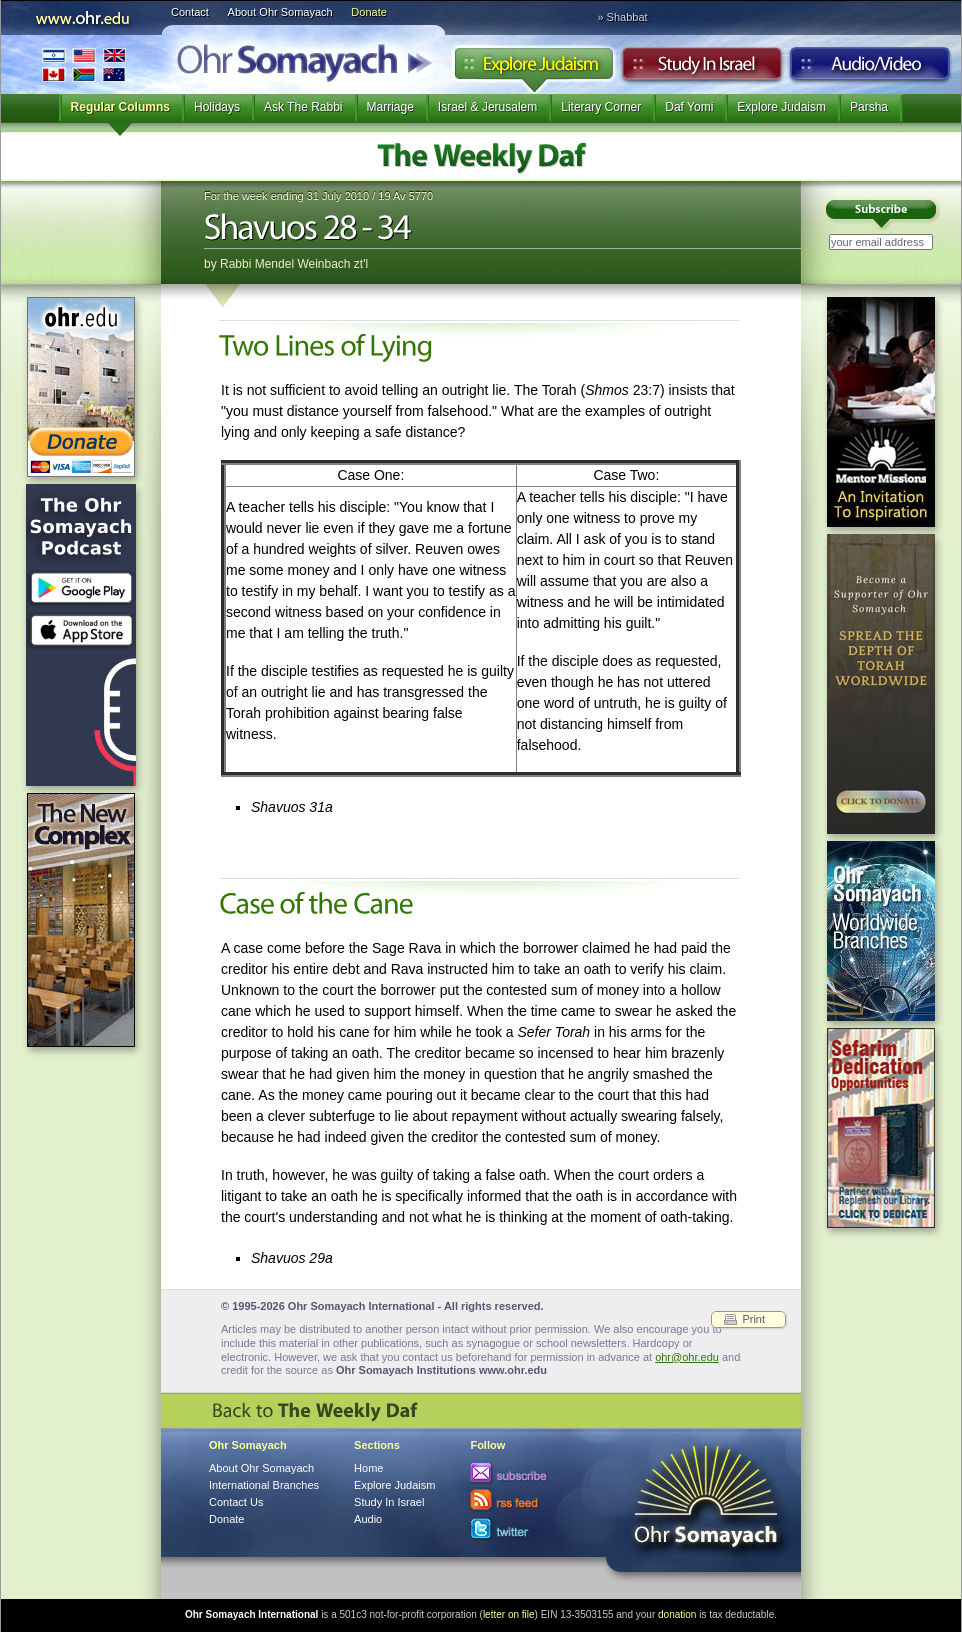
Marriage (390, 107)
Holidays (217, 107)
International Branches (84, 64)
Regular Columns (120, 107)
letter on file (509, 1614)
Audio (870, 69)
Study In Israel (389, 1502)
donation (677, 1614)
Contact (190, 12)
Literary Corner (601, 107)
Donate (368, 12)
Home (368, 1468)
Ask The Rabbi (303, 107)
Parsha (869, 107)
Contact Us (236, 1502)
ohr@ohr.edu (687, 1357)
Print (753, 1319)
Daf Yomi (689, 107)
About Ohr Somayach (280, 12)
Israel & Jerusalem (487, 107)
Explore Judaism (533, 69)
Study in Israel (702, 69)
